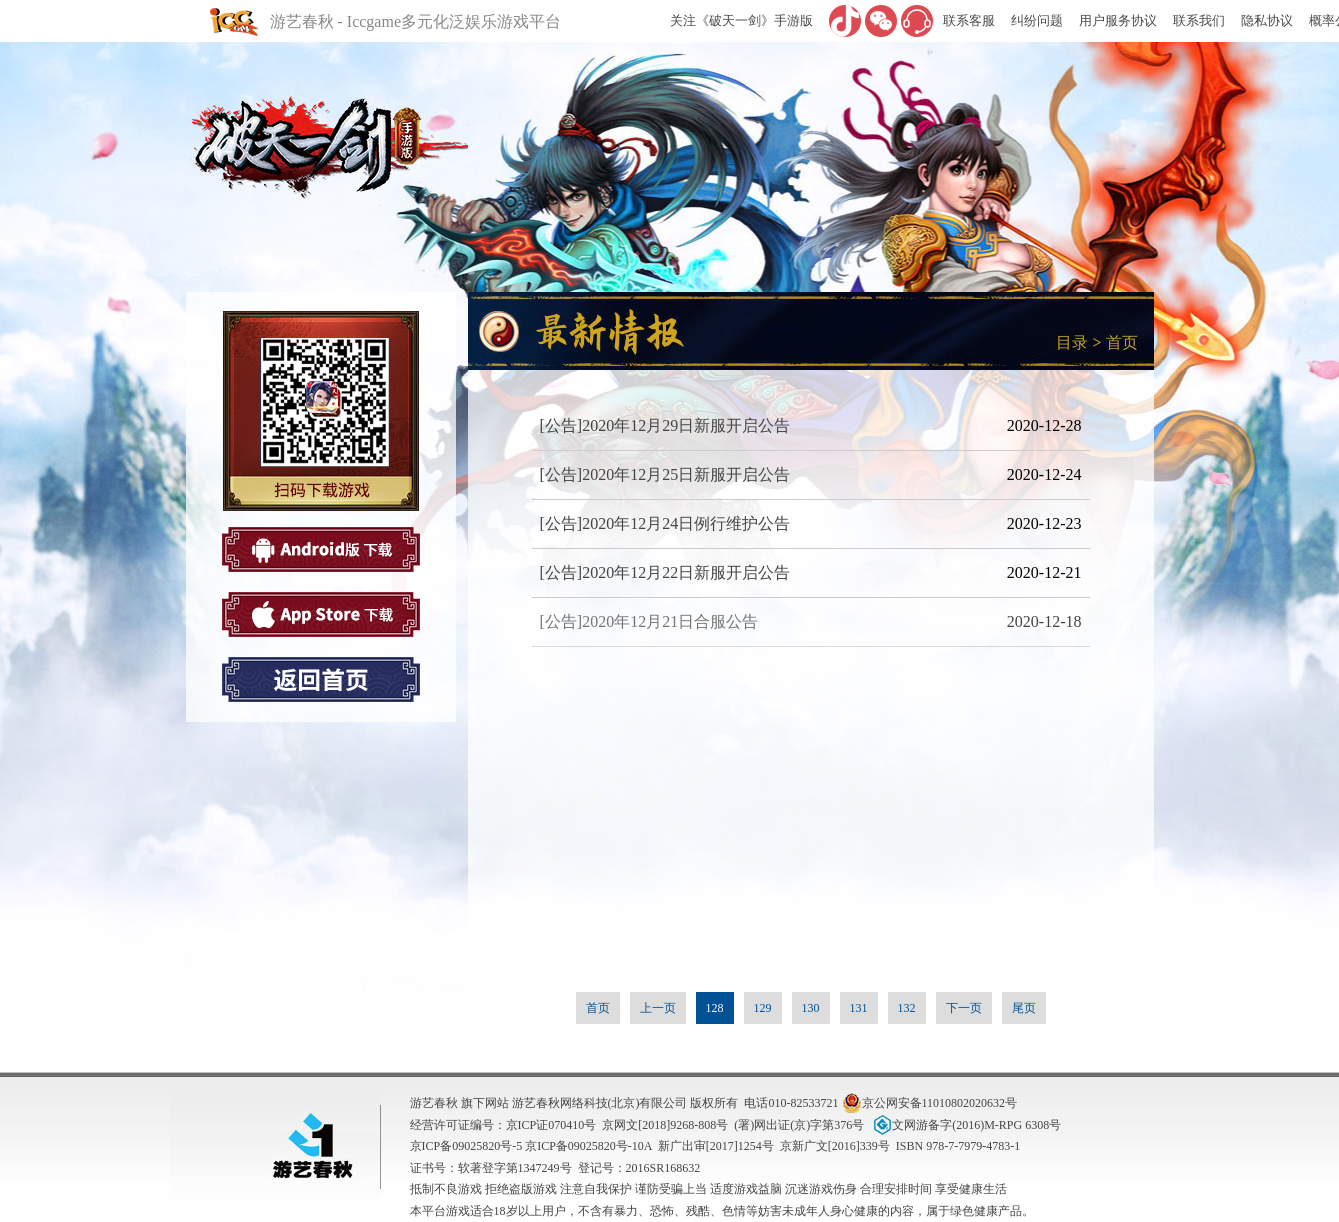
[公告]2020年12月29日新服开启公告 (665, 425)
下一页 (964, 1008)
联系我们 (1199, 20)
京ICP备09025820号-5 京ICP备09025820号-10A (531, 1146)
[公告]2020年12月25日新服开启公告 (665, 474)
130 (811, 1008)
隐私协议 (1267, 20)
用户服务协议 (1118, 20)
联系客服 (969, 20)
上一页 (658, 1008)
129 (763, 1008)
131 (859, 1008)
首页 (1122, 342)
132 (907, 1008)
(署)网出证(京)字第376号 (799, 1125)
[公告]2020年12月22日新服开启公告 (665, 572)
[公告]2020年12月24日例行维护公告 (665, 523)
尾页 (1024, 1008)
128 (715, 1008)
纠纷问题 (1037, 20)
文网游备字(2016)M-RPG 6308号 (965, 1125)
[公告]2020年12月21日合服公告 (649, 621)
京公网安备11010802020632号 (930, 1103)
